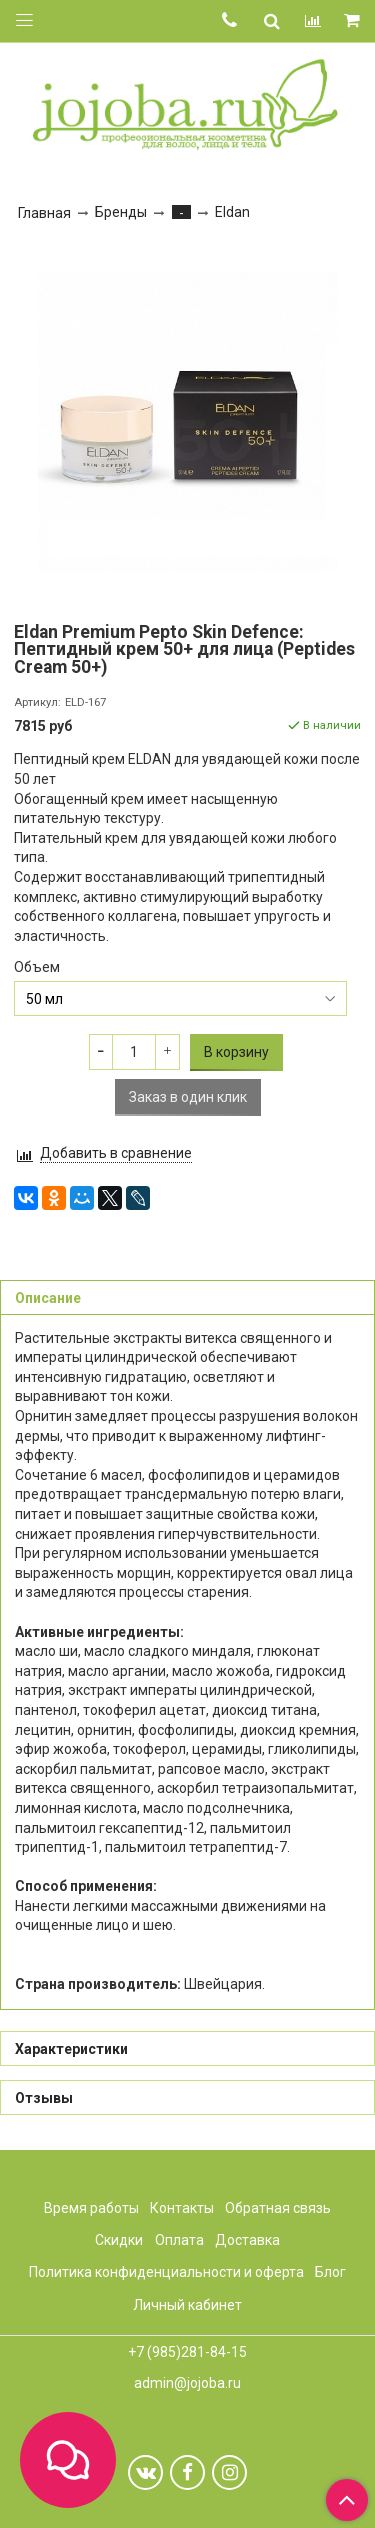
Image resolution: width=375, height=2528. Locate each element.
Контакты (182, 2208)
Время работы (91, 2208)
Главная (44, 213)
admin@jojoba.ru (187, 2383)
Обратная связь (278, 2208)
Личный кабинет (187, 2305)
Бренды (121, 212)
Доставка (247, 2240)
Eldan (232, 212)
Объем (37, 967)
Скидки (119, 2240)
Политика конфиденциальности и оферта (166, 2272)
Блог (330, 2272)
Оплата (179, 2240)
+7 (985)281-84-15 (187, 2352)
